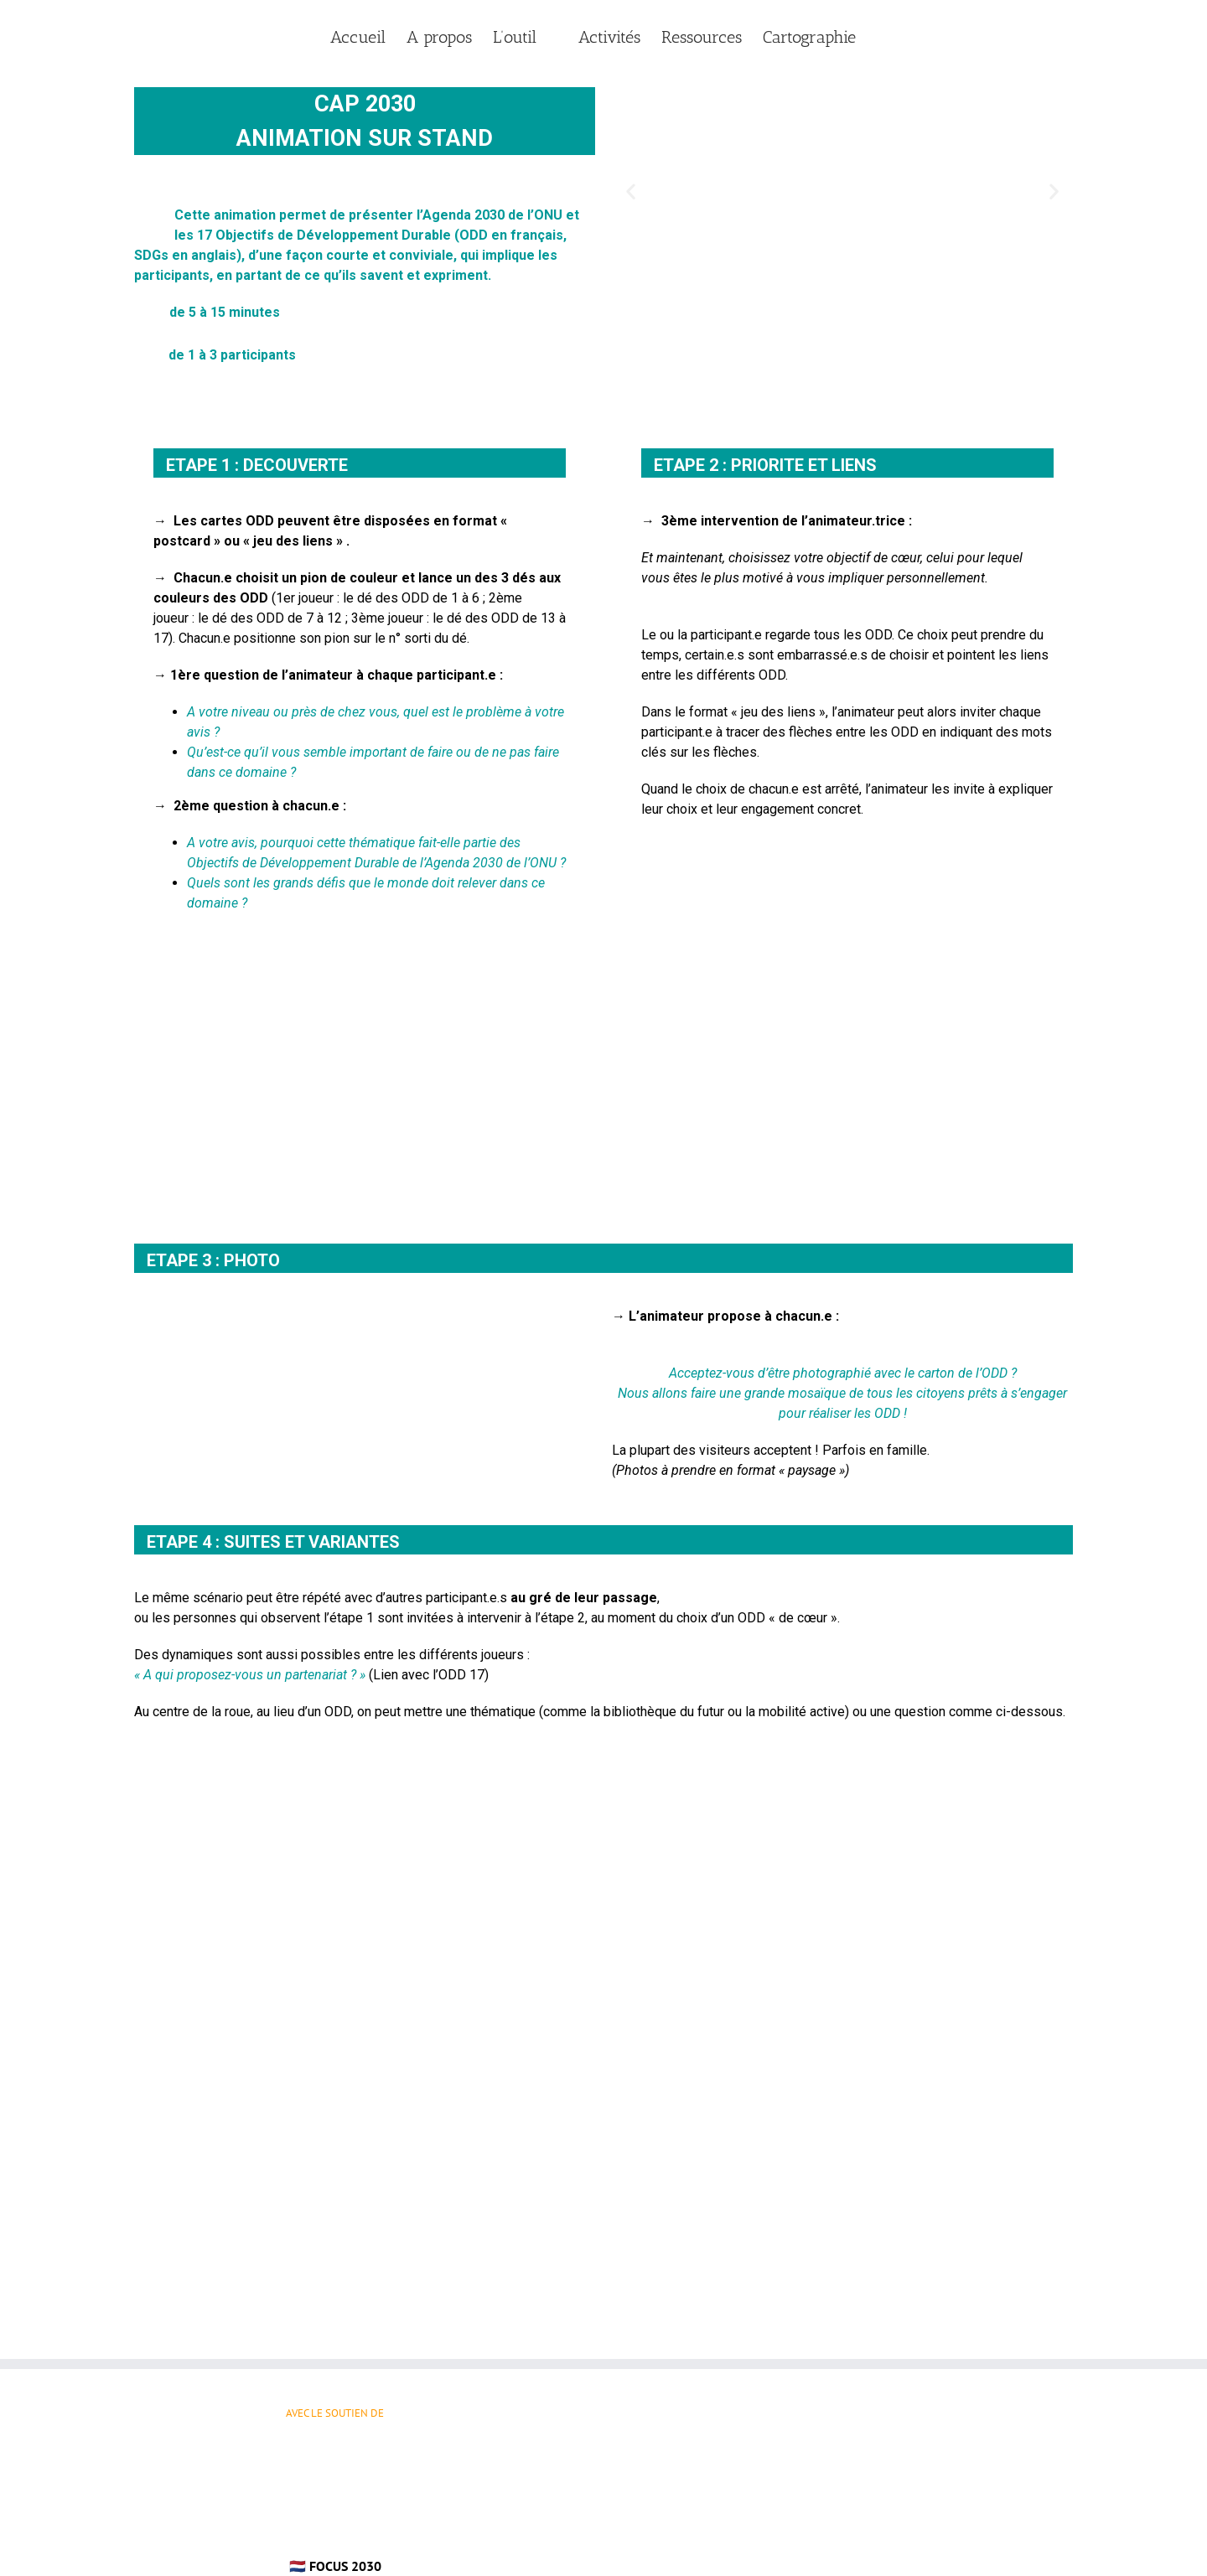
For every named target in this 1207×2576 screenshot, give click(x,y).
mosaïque (817, 1393)
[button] (630, 191)
